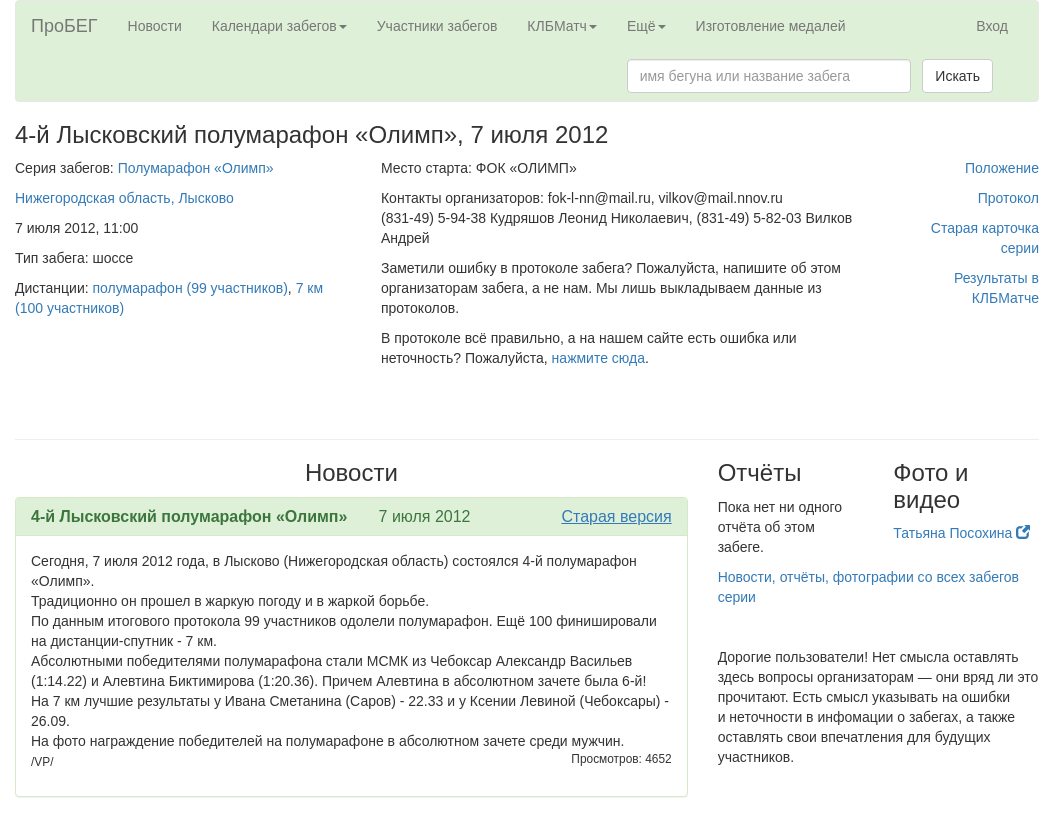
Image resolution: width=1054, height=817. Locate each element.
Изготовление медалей (771, 26)
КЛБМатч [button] (562, 26)
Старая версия (616, 516)
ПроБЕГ (64, 26)
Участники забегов (437, 26)
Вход (992, 26)
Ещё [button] (646, 26)
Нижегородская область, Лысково (124, 198)
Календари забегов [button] (279, 26)
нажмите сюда (598, 358)
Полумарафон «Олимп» (196, 168)
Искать (957, 76)
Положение (1002, 168)
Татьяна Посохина (961, 533)
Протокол (1008, 198)
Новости (155, 26)
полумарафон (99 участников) (190, 288)
